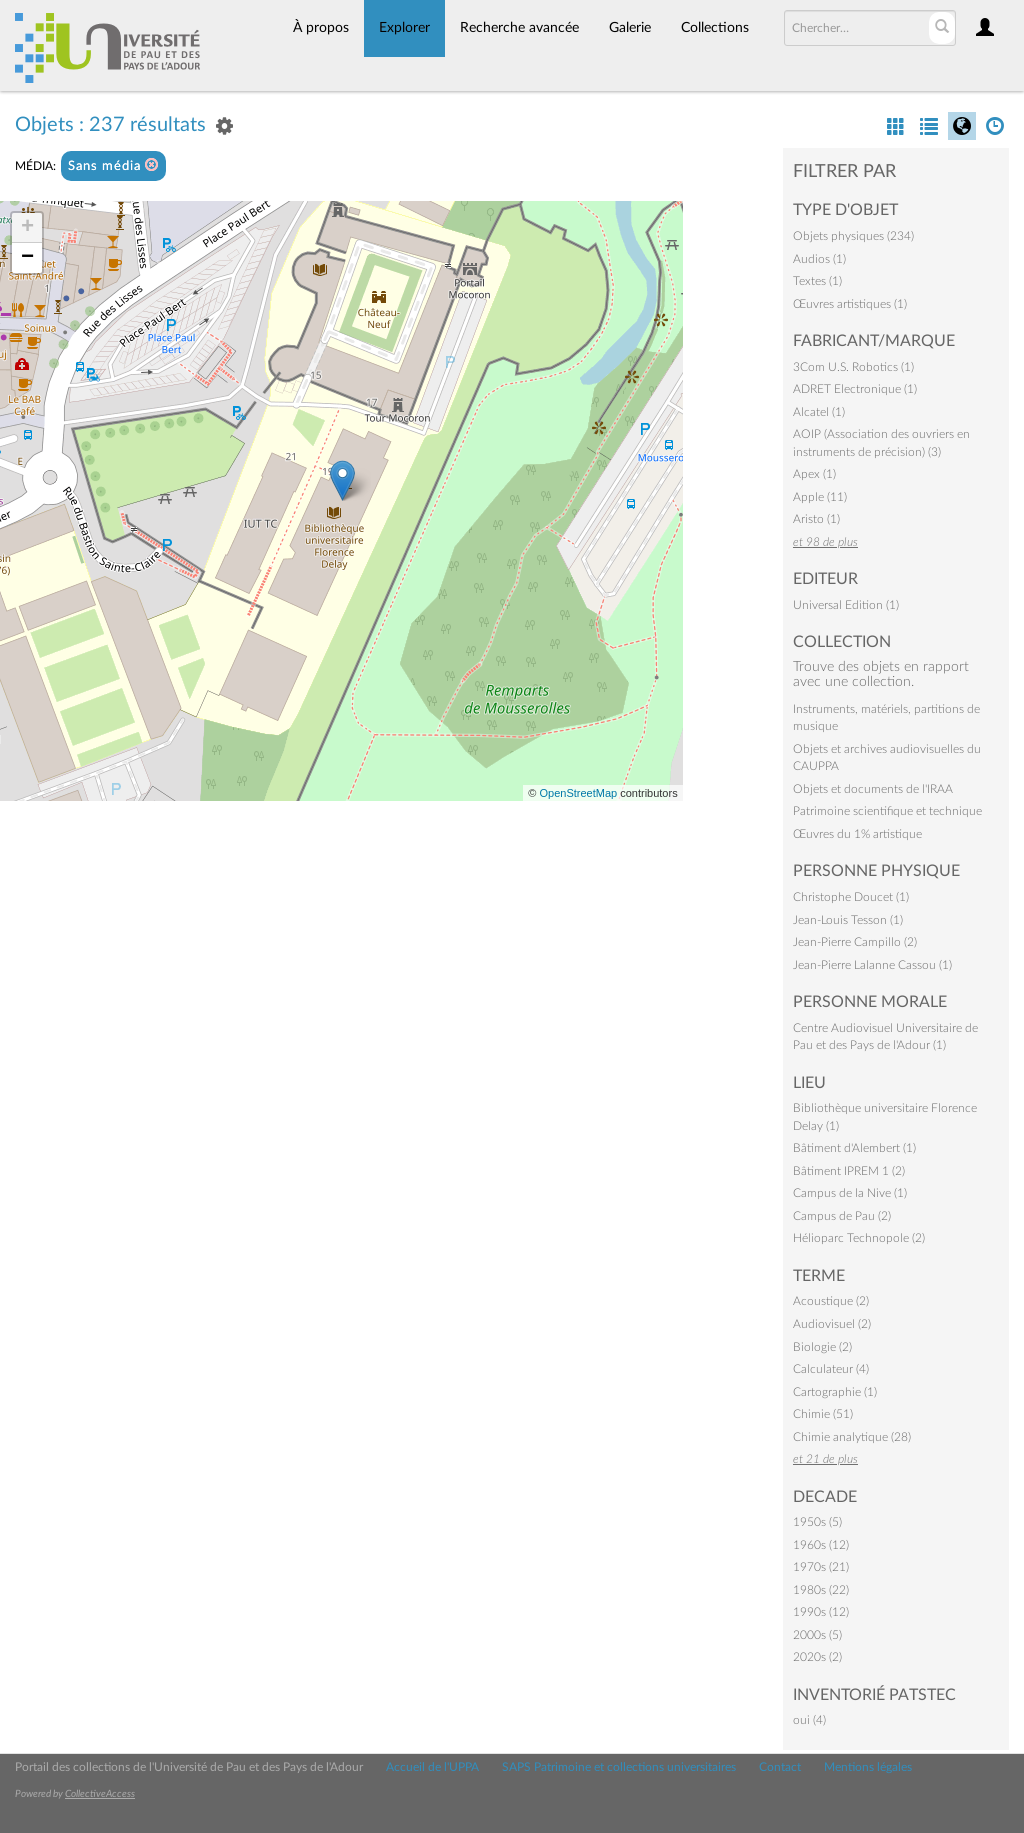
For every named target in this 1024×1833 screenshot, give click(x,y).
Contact (780, 1767)
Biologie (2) (822, 1347)
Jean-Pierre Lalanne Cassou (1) (872, 965)
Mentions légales (868, 1767)
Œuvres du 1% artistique (857, 834)
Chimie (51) (823, 1414)
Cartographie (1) (835, 1392)
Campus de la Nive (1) (850, 1193)
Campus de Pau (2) (842, 1216)
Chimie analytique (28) (852, 1437)
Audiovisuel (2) (832, 1324)
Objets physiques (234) (853, 236)
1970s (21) (821, 1567)
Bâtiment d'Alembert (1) (854, 1148)
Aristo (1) (816, 519)
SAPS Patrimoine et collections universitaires (619, 1767)
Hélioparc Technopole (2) (859, 1238)
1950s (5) (817, 1522)
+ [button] (27, 228)
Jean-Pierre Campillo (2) (855, 942)
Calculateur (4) (831, 1369)
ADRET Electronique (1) (855, 389)
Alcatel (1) (819, 412)
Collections (715, 28)
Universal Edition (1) (846, 605)
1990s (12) (821, 1612)
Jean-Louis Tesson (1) (848, 920)
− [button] (27, 258)
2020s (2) (817, 1657)
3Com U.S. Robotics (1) (853, 367)
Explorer (404, 28)
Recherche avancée (519, 28)
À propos (321, 28)
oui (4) (809, 1720)
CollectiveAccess (100, 1794)
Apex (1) (814, 474)
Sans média (113, 165)
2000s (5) (817, 1635)
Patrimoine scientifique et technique (887, 811)
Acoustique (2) (831, 1301)
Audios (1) (819, 259)
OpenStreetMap (578, 793)
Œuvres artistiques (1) (850, 304)
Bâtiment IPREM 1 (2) (849, 1171)
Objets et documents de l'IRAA (873, 789)
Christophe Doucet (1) (851, 897)
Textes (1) (817, 281)
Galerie (630, 28)
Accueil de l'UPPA (432, 1767)
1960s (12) (821, 1545)
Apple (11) (820, 497)
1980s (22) (821, 1590)
